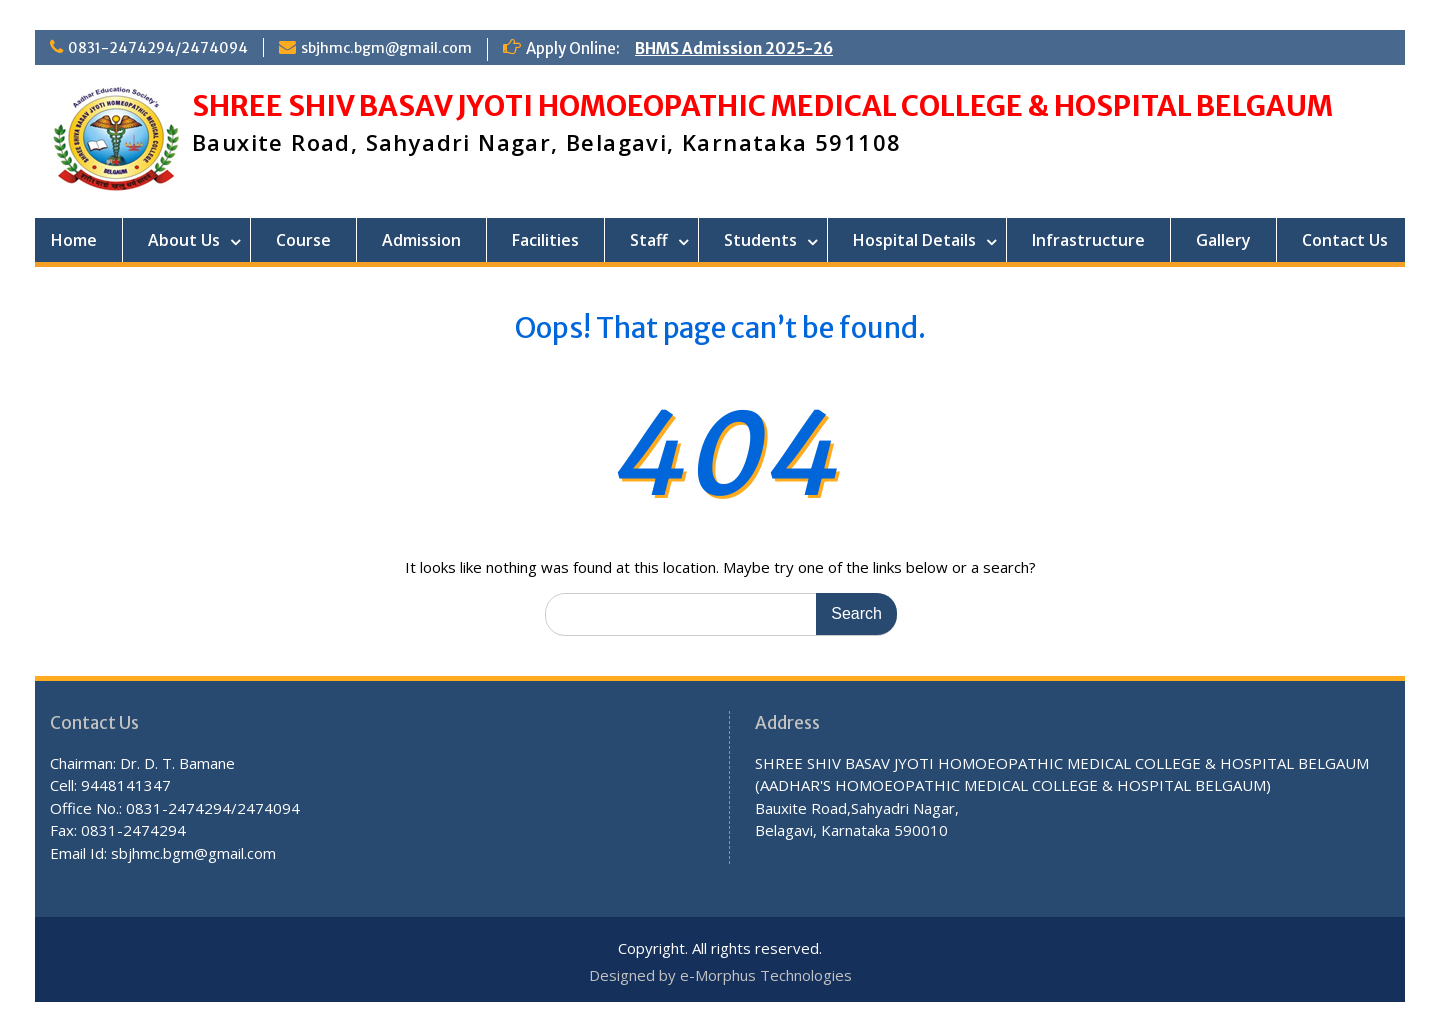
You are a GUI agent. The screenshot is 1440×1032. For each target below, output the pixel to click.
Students (760, 240)
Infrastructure (1088, 240)
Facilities (545, 240)
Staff (649, 240)
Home (74, 240)
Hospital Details (914, 240)
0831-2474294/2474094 (158, 48)
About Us (184, 240)
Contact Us (1345, 240)
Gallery (1223, 240)
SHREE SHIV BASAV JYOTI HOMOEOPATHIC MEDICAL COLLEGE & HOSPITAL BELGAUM (762, 106)
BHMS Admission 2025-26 (734, 48)
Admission (421, 240)
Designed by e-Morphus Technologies (720, 975)
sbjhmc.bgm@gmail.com (386, 48)
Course (303, 240)
